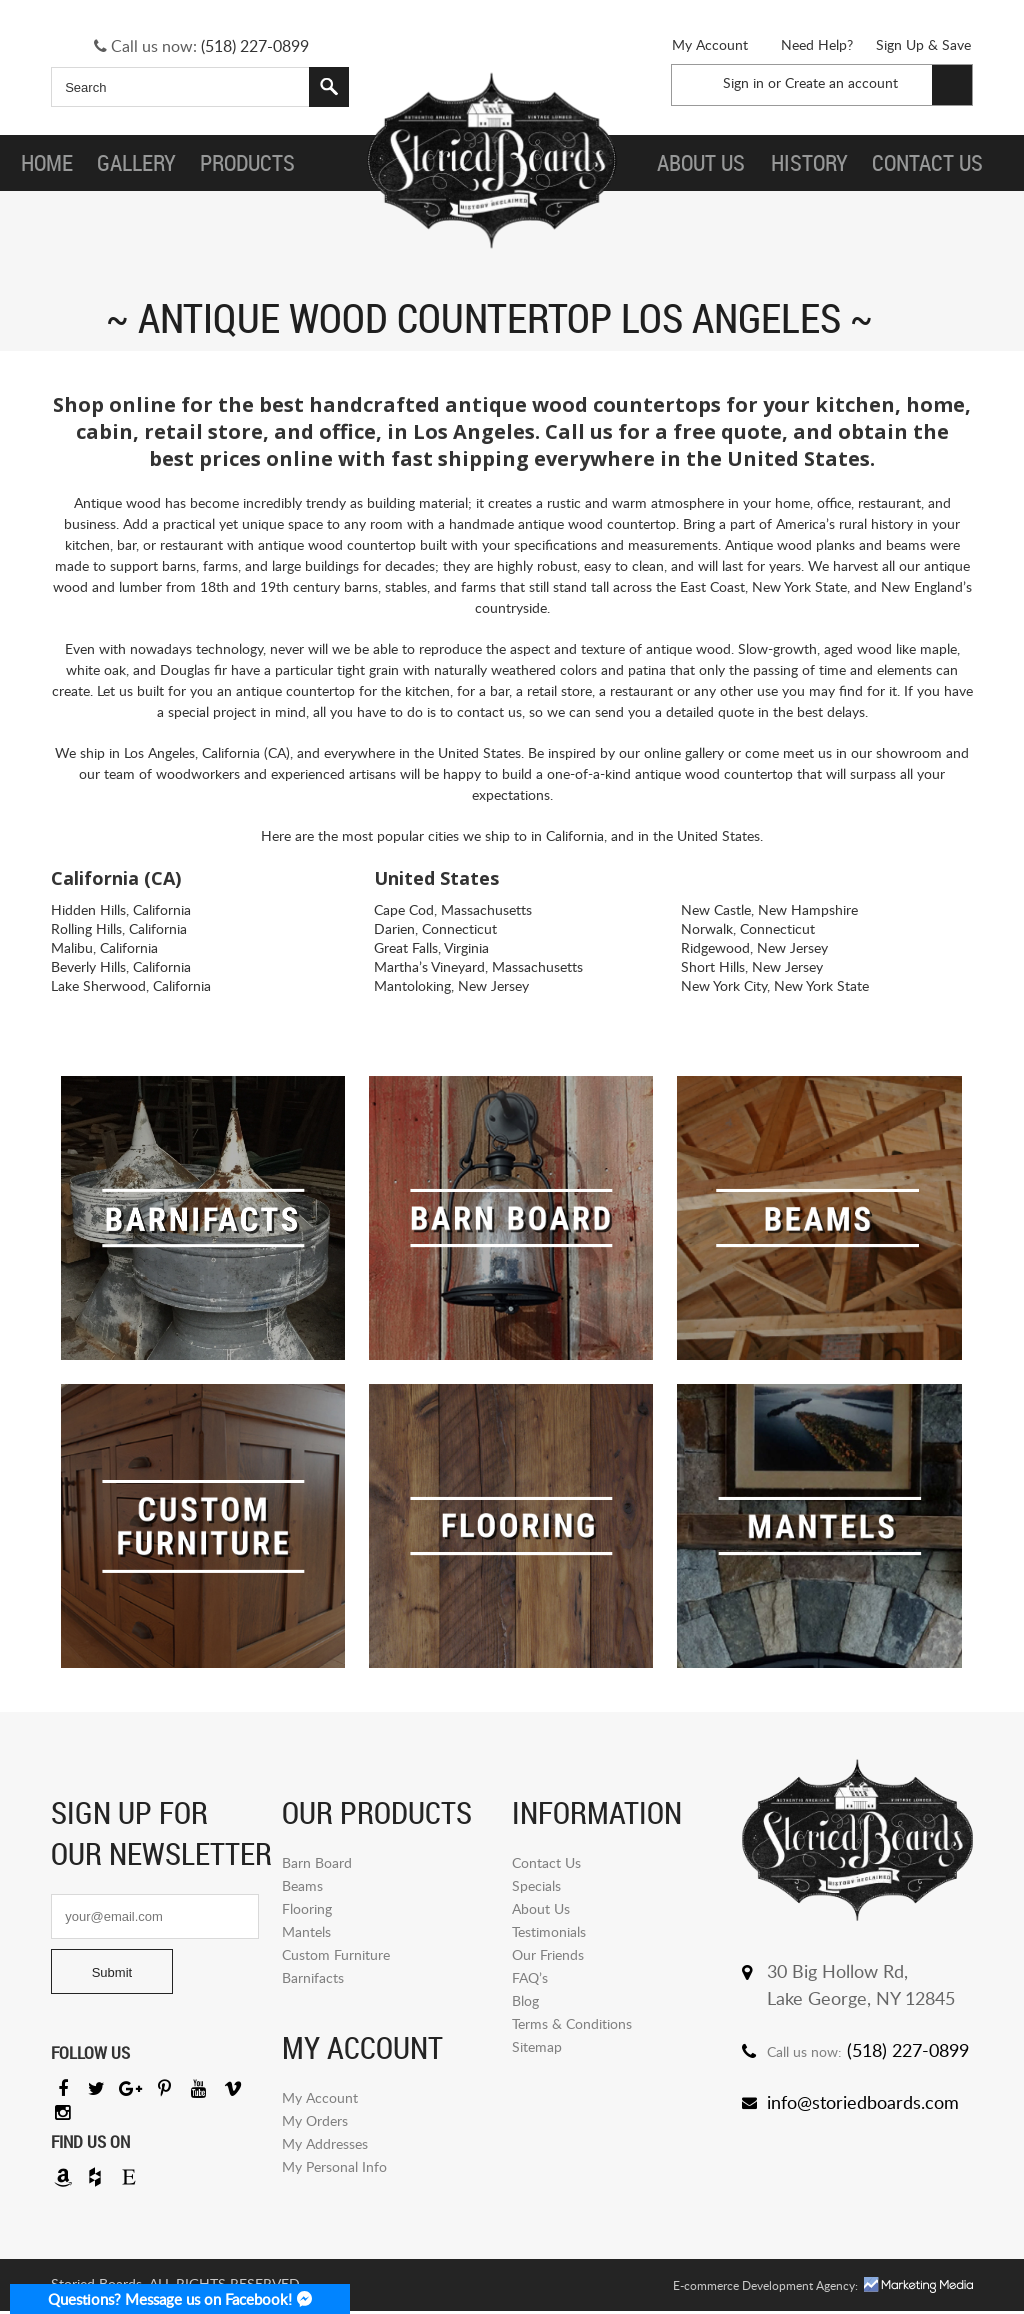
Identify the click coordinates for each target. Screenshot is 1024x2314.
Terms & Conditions (572, 2023)
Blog (525, 2000)
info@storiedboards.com (863, 2102)
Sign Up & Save (923, 44)
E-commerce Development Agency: (765, 2288)
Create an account (841, 82)
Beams (302, 1885)
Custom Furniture (336, 1954)
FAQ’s (530, 1977)
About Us (541, 1908)
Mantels (306, 1931)
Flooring (307, 1908)
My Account (710, 44)
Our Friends (548, 1954)
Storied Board (490, 163)
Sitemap (537, 2046)
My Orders (315, 2120)
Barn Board (317, 1862)
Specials (536, 1885)
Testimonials (549, 1931)
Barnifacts (313, 1977)
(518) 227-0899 (255, 46)
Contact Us (546, 1862)
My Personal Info (334, 2166)
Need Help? (817, 44)
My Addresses (325, 2143)
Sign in (743, 82)
